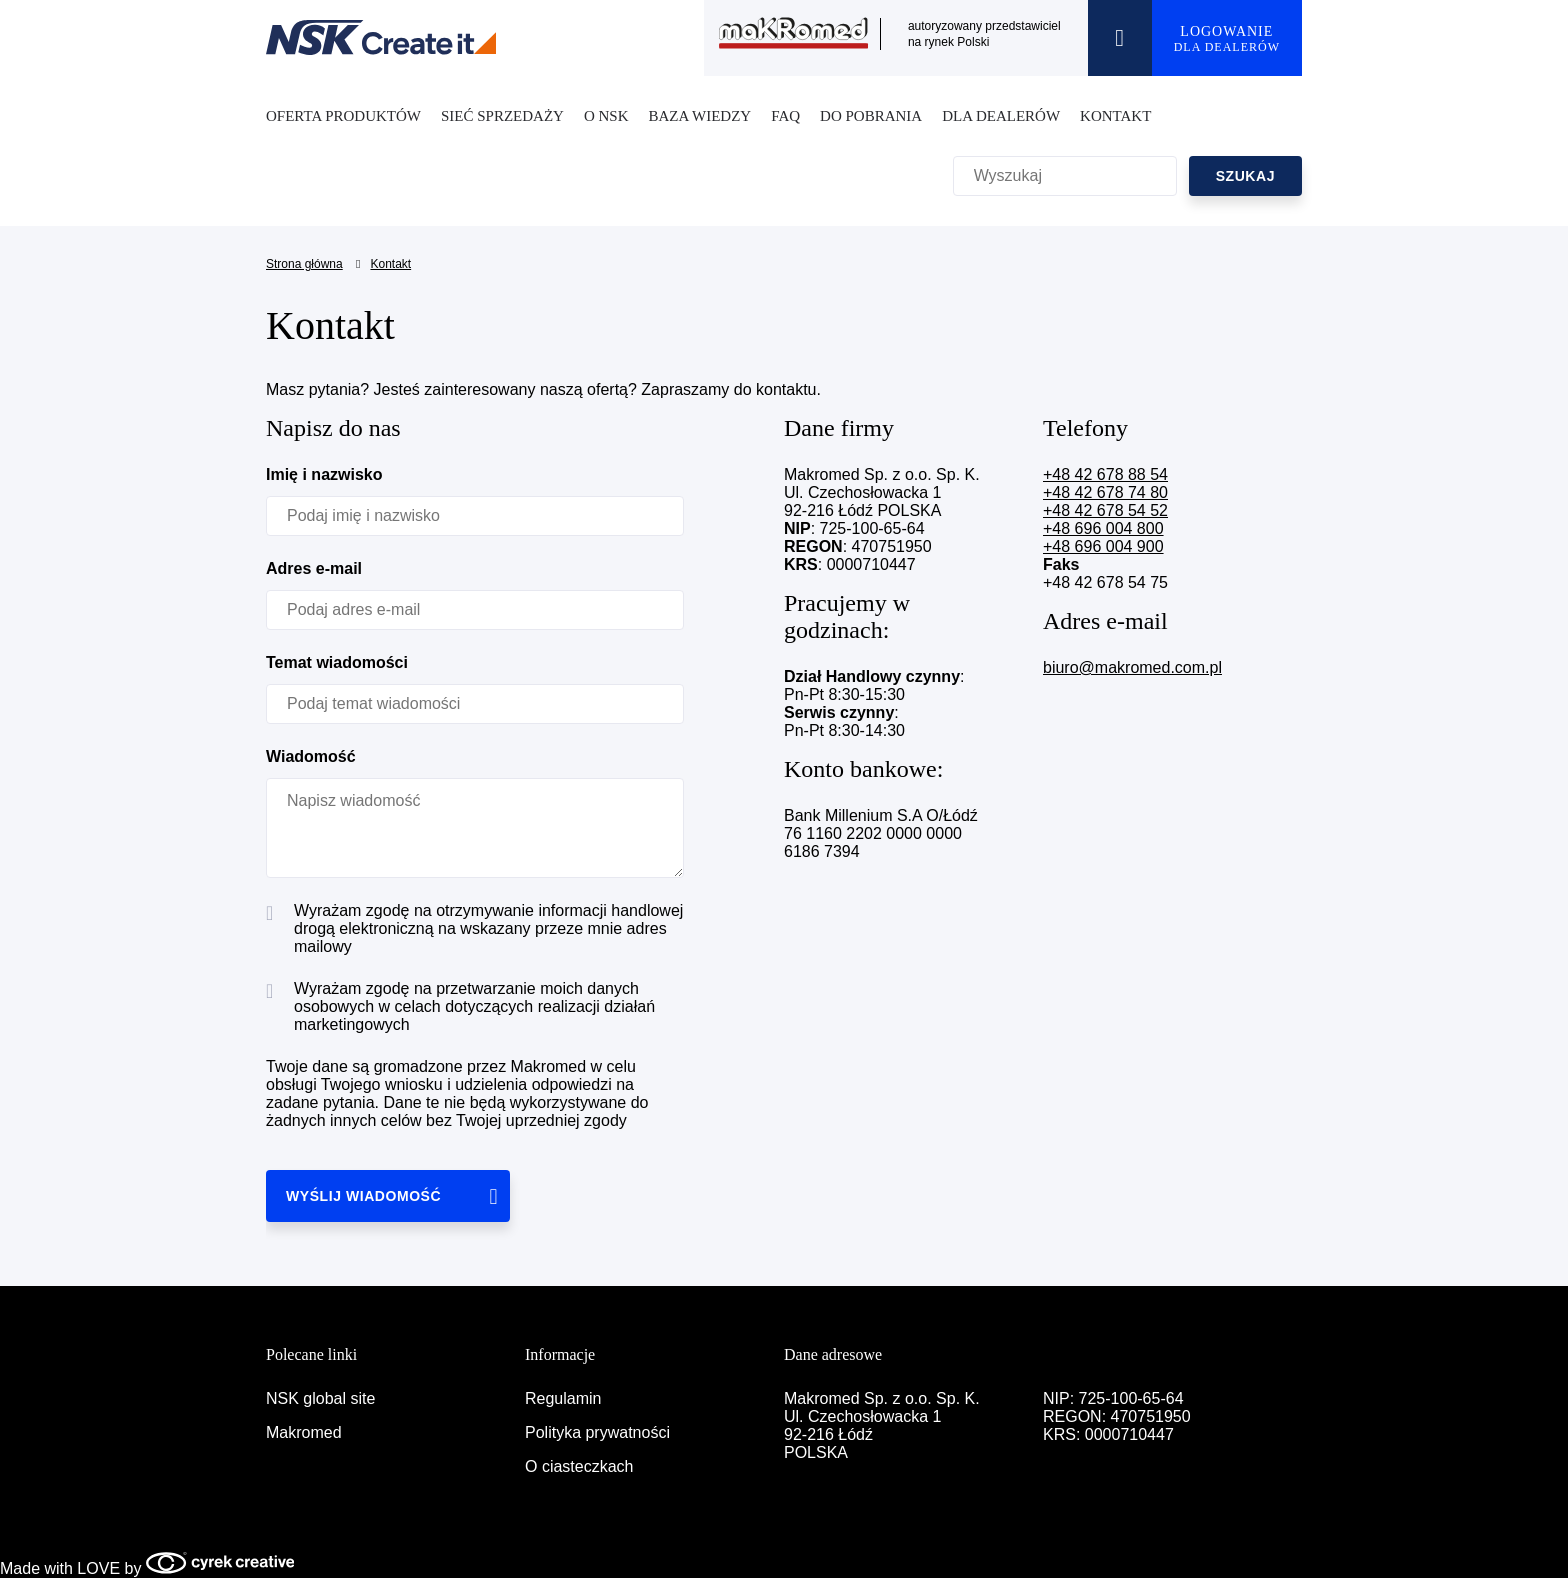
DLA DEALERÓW (1001, 116)
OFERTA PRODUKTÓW (343, 116)
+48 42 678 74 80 (1105, 492)
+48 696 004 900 (1103, 546)
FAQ (785, 116)
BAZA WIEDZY (700, 116)
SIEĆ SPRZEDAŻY (502, 116)
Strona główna (304, 264)
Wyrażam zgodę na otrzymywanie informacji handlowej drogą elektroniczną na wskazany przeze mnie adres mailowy (474, 928)
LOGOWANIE (1227, 39)
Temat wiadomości (337, 662)
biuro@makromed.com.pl (1132, 667)
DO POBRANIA (871, 116)
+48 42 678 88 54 (1105, 474)
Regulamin (563, 1398)
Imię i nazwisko (324, 474)
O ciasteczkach (579, 1466)
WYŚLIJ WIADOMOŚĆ (363, 1196)
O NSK (606, 116)
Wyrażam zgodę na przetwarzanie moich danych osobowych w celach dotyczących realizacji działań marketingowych (460, 1006)
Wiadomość (311, 756)
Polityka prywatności (597, 1432)
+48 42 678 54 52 (1105, 510)
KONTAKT (1115, 116)
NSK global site (320, 1398)
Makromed (304, 1432)
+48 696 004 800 (1103, 528)
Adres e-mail (314, 568)
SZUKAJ (1245, 176)
